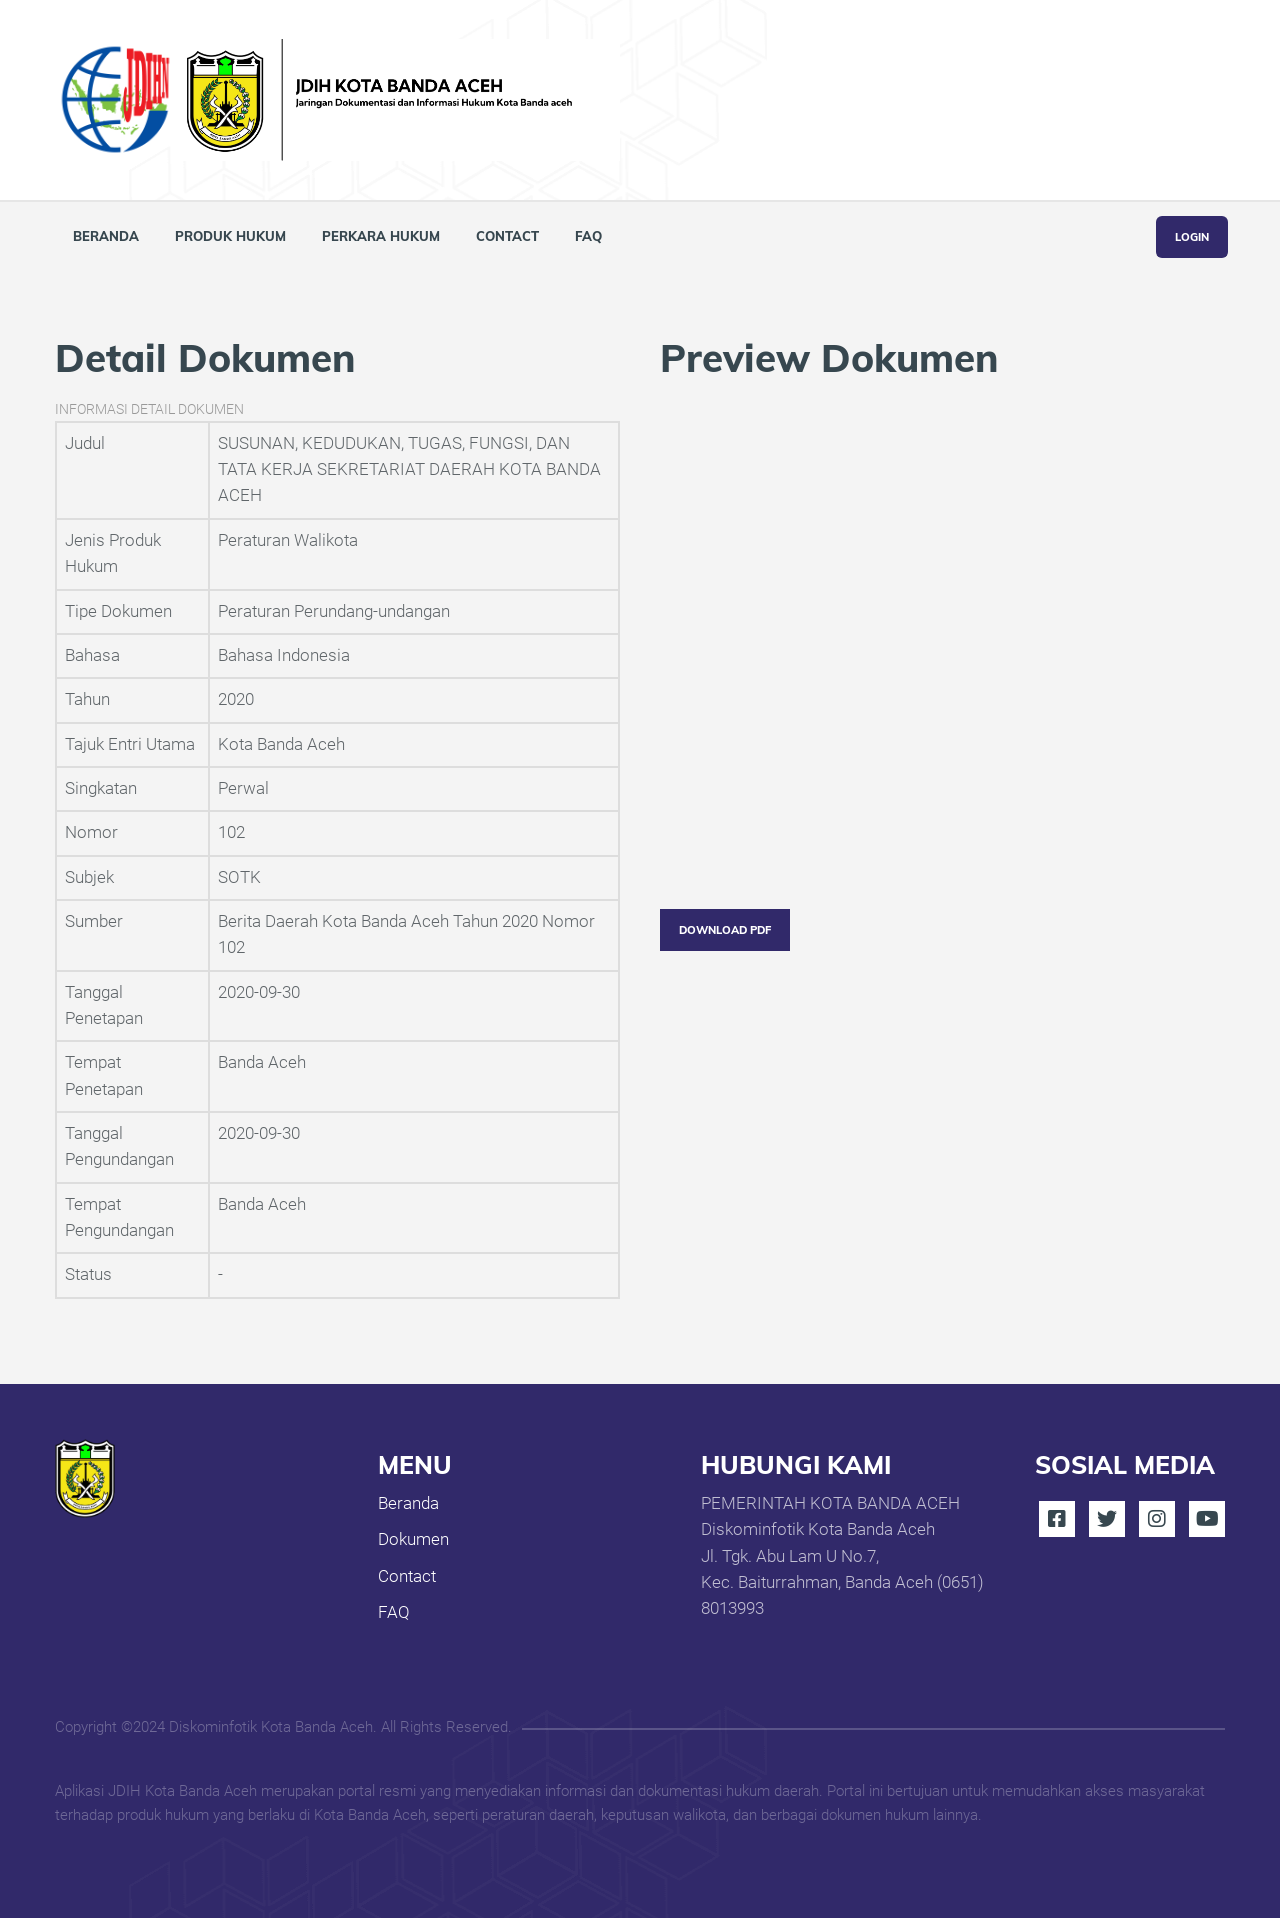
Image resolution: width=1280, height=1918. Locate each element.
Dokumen (413, 1539)
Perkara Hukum (381, 236)
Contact (507, 236)
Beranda (106, 236)
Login (1192, 237)
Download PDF (725, 930)
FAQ (588, 236)
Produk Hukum (230, 236)
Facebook (1057, 1519)
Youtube (1207, 1519)
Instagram (1157, 1519)
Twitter (1107, 1519)
